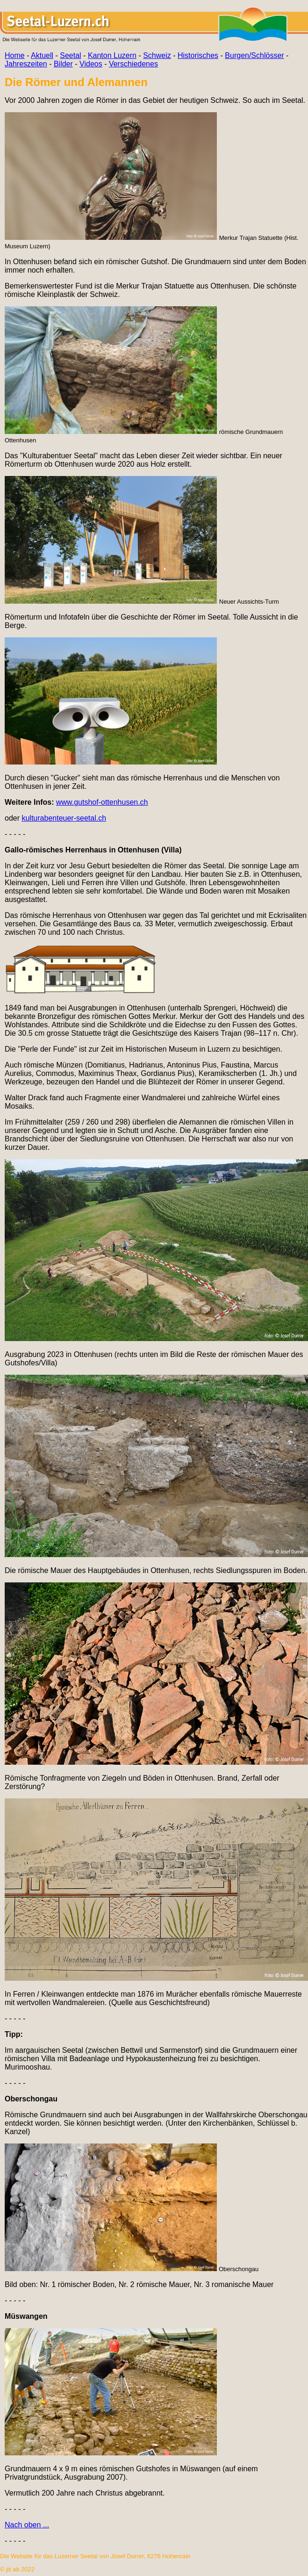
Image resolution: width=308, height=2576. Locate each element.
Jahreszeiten (26, 64)
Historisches (198, 55)
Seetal (70, 55)
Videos (90, 64)
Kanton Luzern (112, 55)
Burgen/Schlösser (254, 55)
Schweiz (157, 55)
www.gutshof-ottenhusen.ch (102, 802)
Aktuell (42, 55)
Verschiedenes (133, 64)
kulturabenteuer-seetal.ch (63, 818)
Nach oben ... (27, 2525)
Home (15, 55)
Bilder (63, 64)
